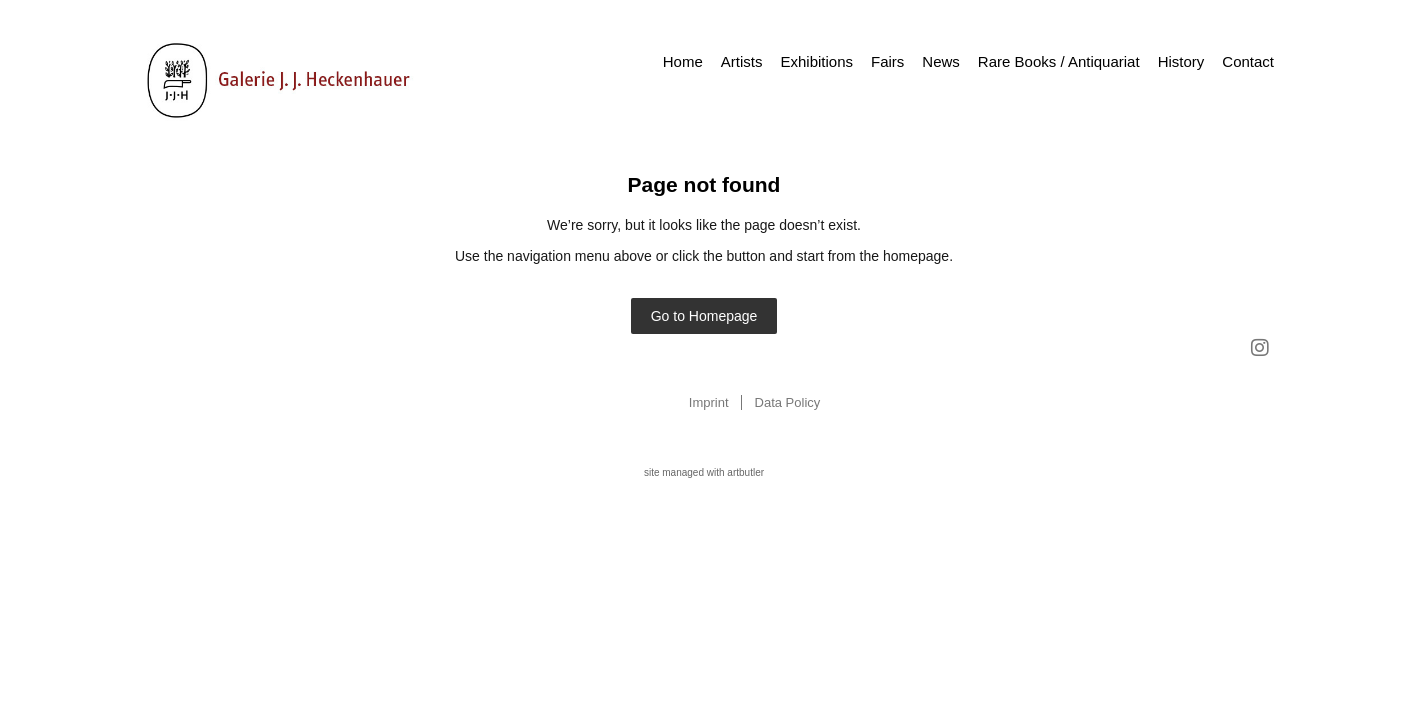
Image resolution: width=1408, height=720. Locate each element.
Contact (1248, 61)
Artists (742, 61)
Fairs (887, 61)
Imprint (709, 402)
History (1181, 61)
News (941, 61)
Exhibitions (816, 61)
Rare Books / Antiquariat (1059, 61)
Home (683, 61)
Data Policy (788, 402)
